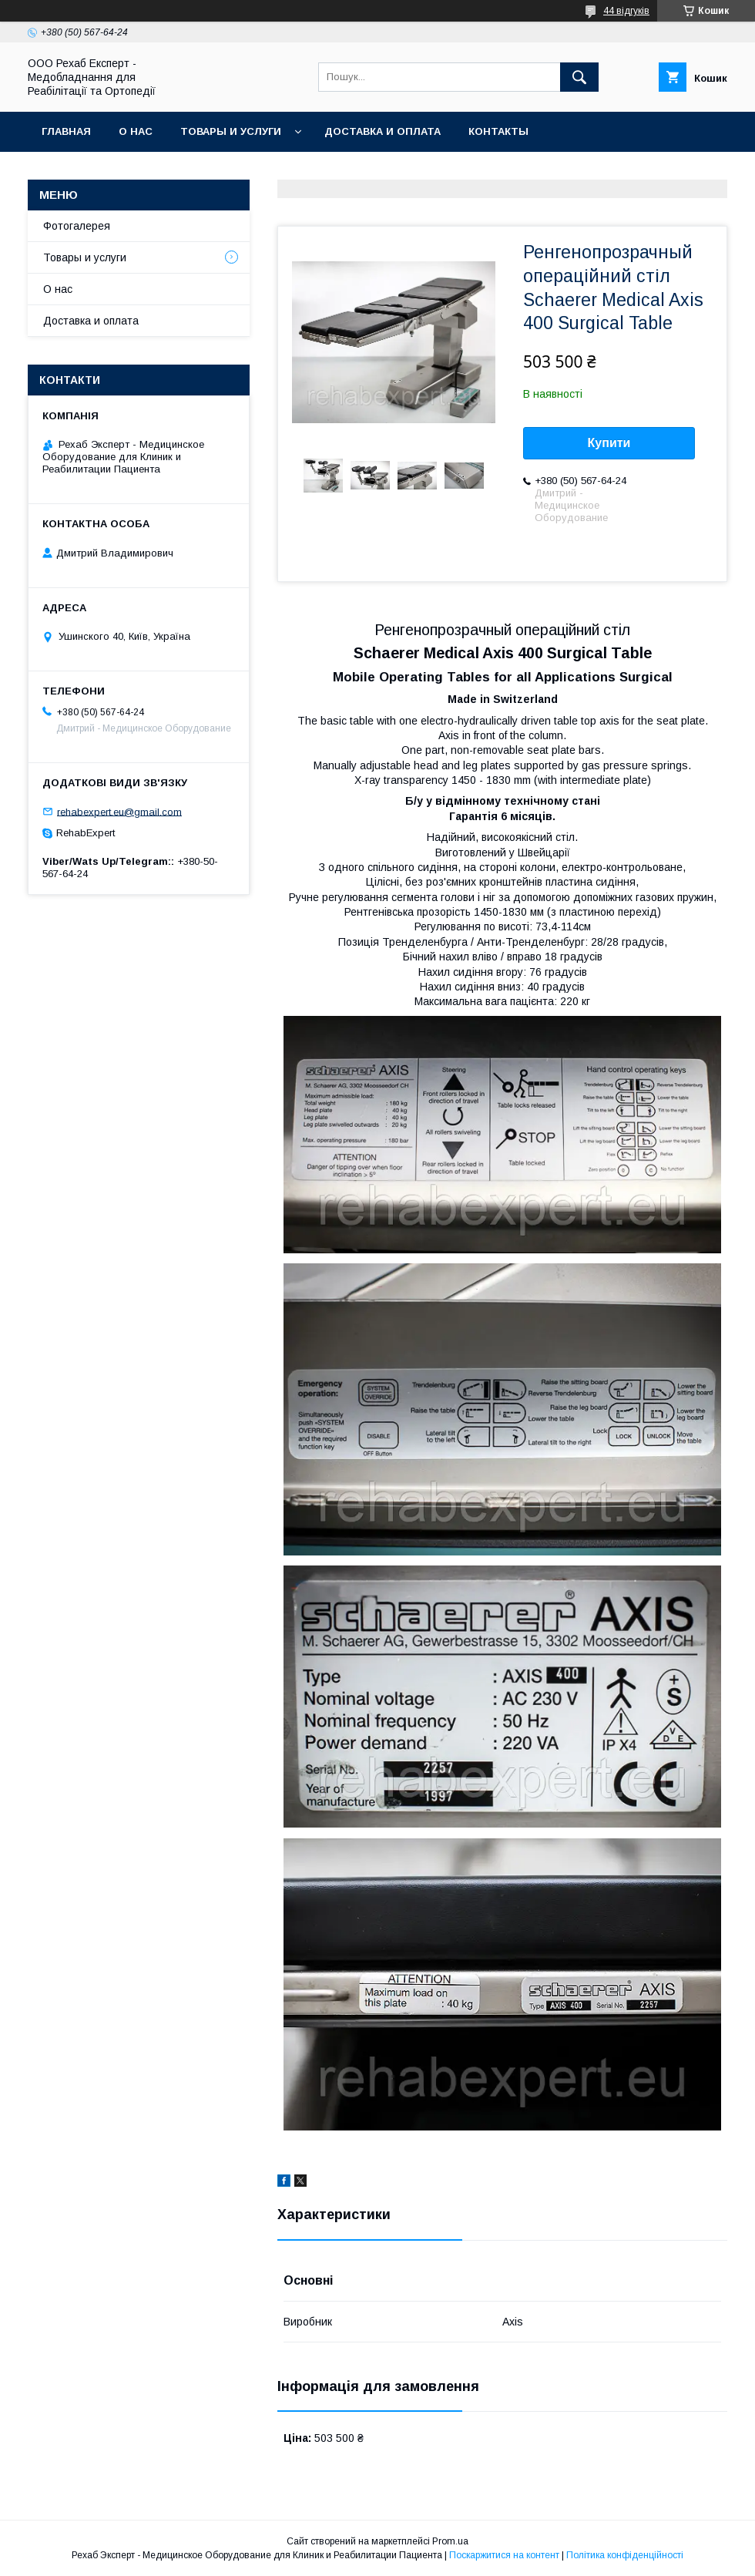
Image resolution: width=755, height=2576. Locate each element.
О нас (136, 131)
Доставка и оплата (382, 131)
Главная (66, 131)
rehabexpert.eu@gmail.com (119, 811)
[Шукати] (579, 77)
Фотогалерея (76, 226)
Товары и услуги (230, 131)
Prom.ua (450, 2541)
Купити (609, 442)
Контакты (498, 131)
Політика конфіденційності (624, 2555)
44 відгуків (626, 10)
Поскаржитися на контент (504, 2555)
